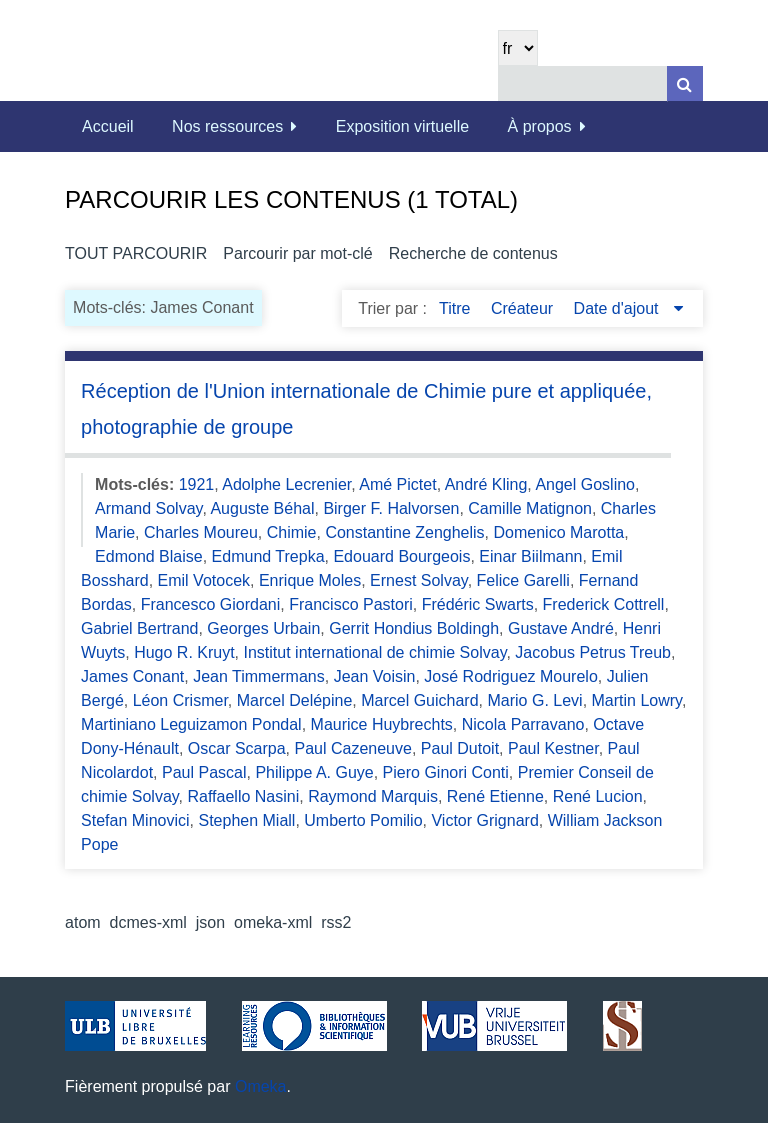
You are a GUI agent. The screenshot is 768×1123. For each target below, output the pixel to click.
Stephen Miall (246, 820)
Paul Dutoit (460, 748)
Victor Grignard (484, 820)
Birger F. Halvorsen (391, 508)
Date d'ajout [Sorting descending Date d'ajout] (618, 308)
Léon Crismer (180, 700)
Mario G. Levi (534, 700)
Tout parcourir (136, 253)
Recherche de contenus (473, 253)
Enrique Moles (310, 580)
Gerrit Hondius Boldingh (414, 628)
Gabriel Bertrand (139, 628)
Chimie (292, 532)
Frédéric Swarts (478, 604)
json (210, 922)
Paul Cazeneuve (353, 748)
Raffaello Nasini (243, 796)
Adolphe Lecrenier (286, 484)
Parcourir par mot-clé (297, 253)
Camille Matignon (530, 508)
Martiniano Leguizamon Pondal (191, 724)
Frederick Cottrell (604, 604)
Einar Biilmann (530, 556)
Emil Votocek (204, 580)
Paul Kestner (553, 748)
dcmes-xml (148, 922)
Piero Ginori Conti (446, 772)
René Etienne (495, 796)
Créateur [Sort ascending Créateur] (524, 308)
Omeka (261, 1086)
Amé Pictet (397, 484)
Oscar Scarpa (237, 748)
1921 (197, 484)
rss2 (336, 922)
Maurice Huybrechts (382, 724)
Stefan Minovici (135, 820)
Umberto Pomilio (363, 820)
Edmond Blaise (149, 556)
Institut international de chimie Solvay (375, 652)
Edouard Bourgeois (401, 556)
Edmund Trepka (268, 556)
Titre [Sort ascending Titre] (457, 308)
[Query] (600, 83)
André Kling (486, 484)
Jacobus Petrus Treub (593, 652)
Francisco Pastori (351, 604)
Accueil (108, 126)
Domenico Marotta (559, 532)
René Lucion (598, 796)
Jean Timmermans (259, 676)
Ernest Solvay (419, 580)
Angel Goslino (585, 484)
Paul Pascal (204, 772)
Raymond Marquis (373, 796)
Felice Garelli (523, 580)
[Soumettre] (685, 83)
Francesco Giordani (211, 604)
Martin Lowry (637, 700)
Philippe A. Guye (314, 772)
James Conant (132, 676)
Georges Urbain (263, 628)
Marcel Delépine (295, 700)
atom (83, 922)
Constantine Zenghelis (404, 532)
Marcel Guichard (419, 700)
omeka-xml (273, 922)
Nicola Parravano (523, 724)
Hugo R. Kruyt (184, 652)
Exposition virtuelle (402, 126)
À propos (540, 126)
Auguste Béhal (262, 508)
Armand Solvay (148, 508)
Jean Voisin (375, 676)
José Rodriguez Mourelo (510, 676)
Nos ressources (227, 126)
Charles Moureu (201, 532)
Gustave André (561, 628)
